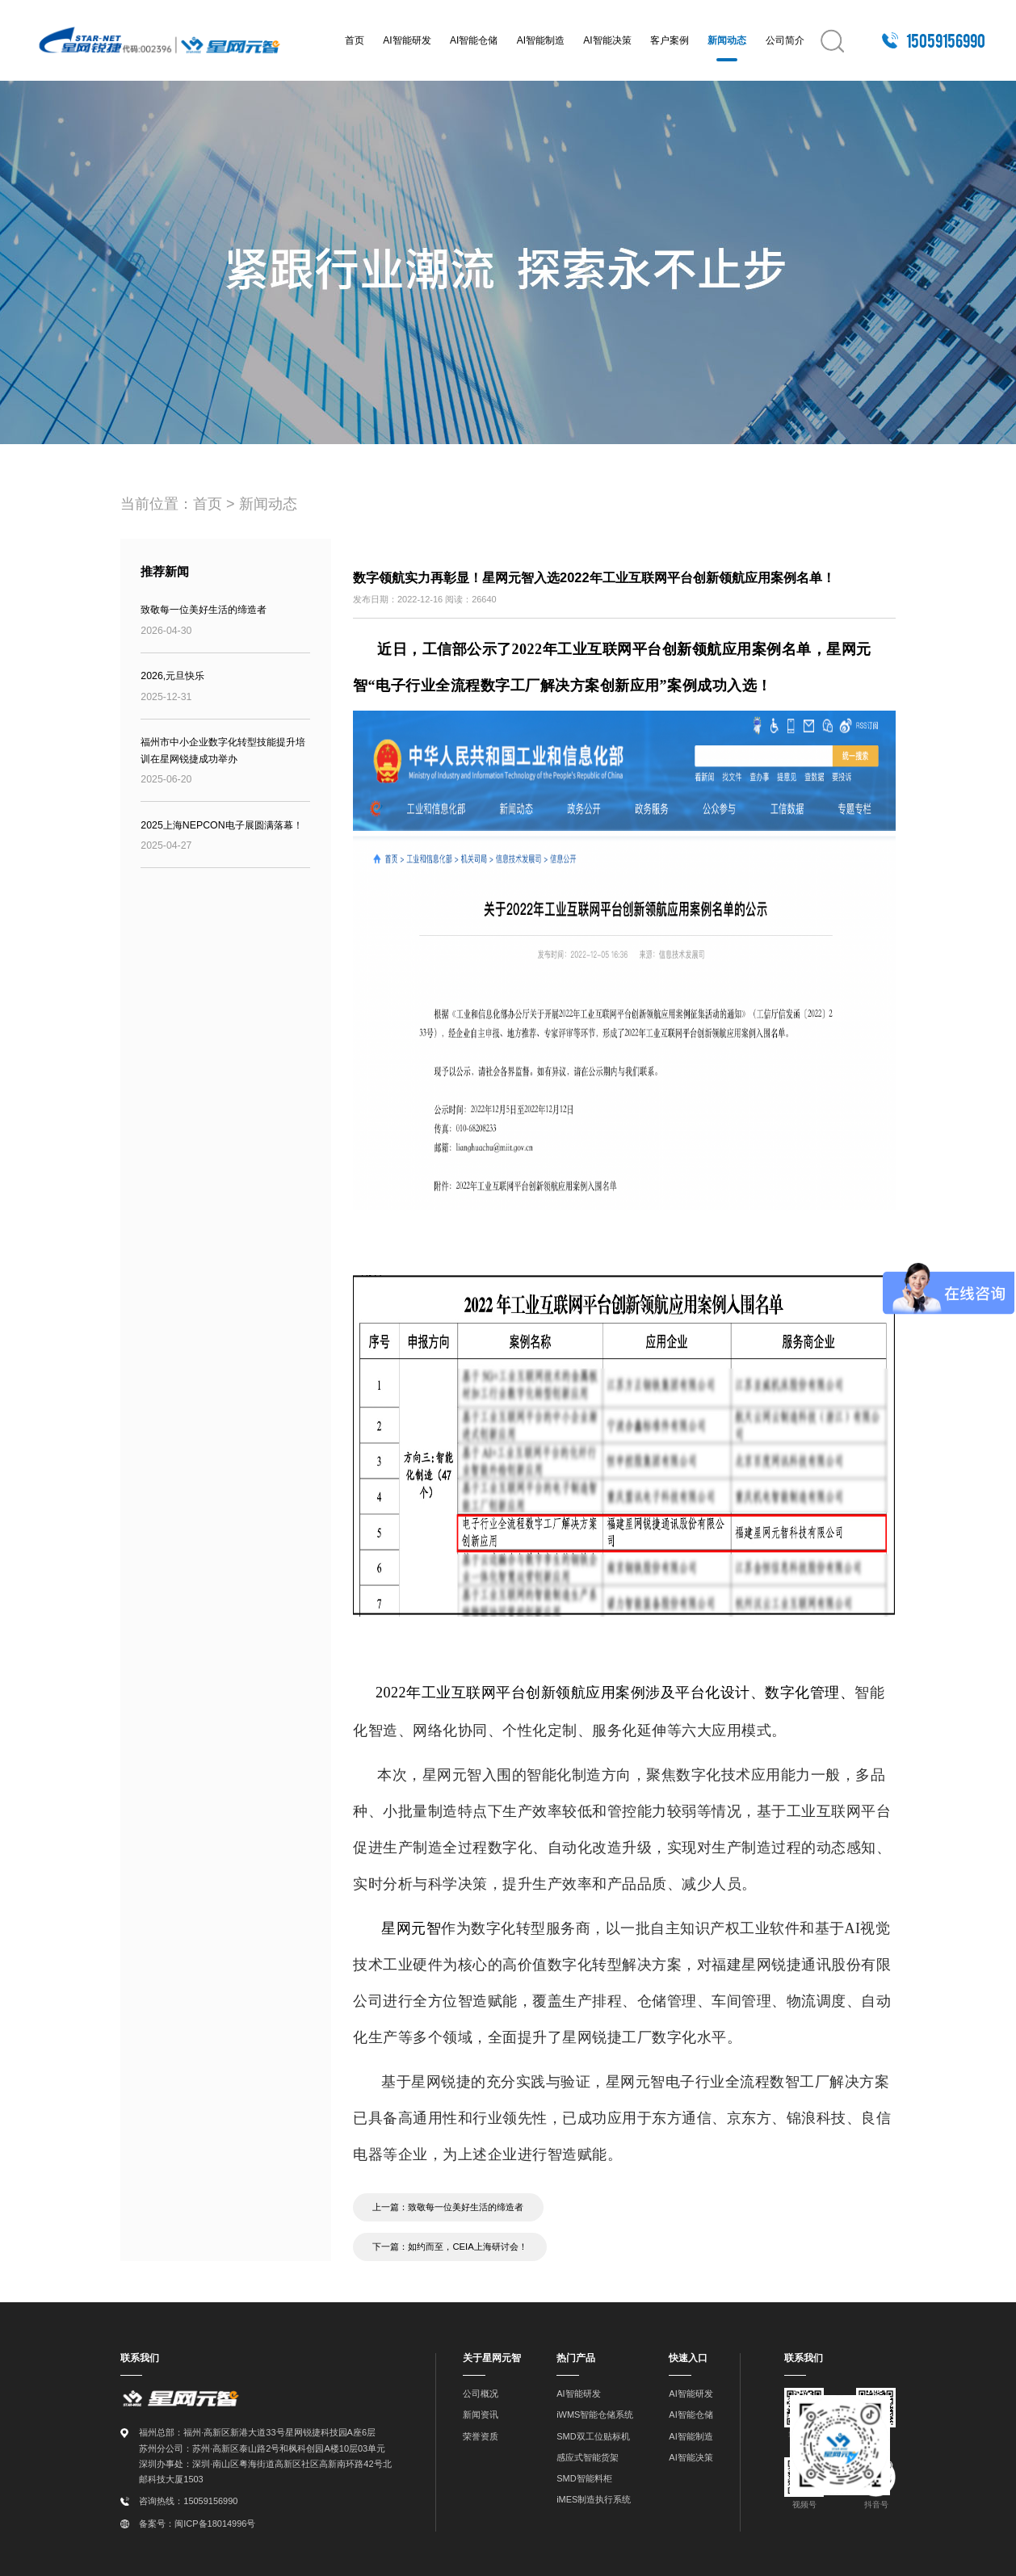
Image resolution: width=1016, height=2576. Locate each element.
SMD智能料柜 (583, 2477)
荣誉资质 (480, 2435)
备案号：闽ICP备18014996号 (197, 2522)
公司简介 (785, 40)
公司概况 (480, 2393)
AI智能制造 (541, 40)
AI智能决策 (607, 40)
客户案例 (669, 40)
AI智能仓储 (474, 40)
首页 (354, 40)
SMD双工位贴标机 (592, 2435)
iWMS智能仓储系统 (594, 2414)
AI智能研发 (406, 40)
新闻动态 (726, 40)
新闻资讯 (480, 2414)
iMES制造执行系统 (593, 2498)
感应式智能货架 (587, 2456)
